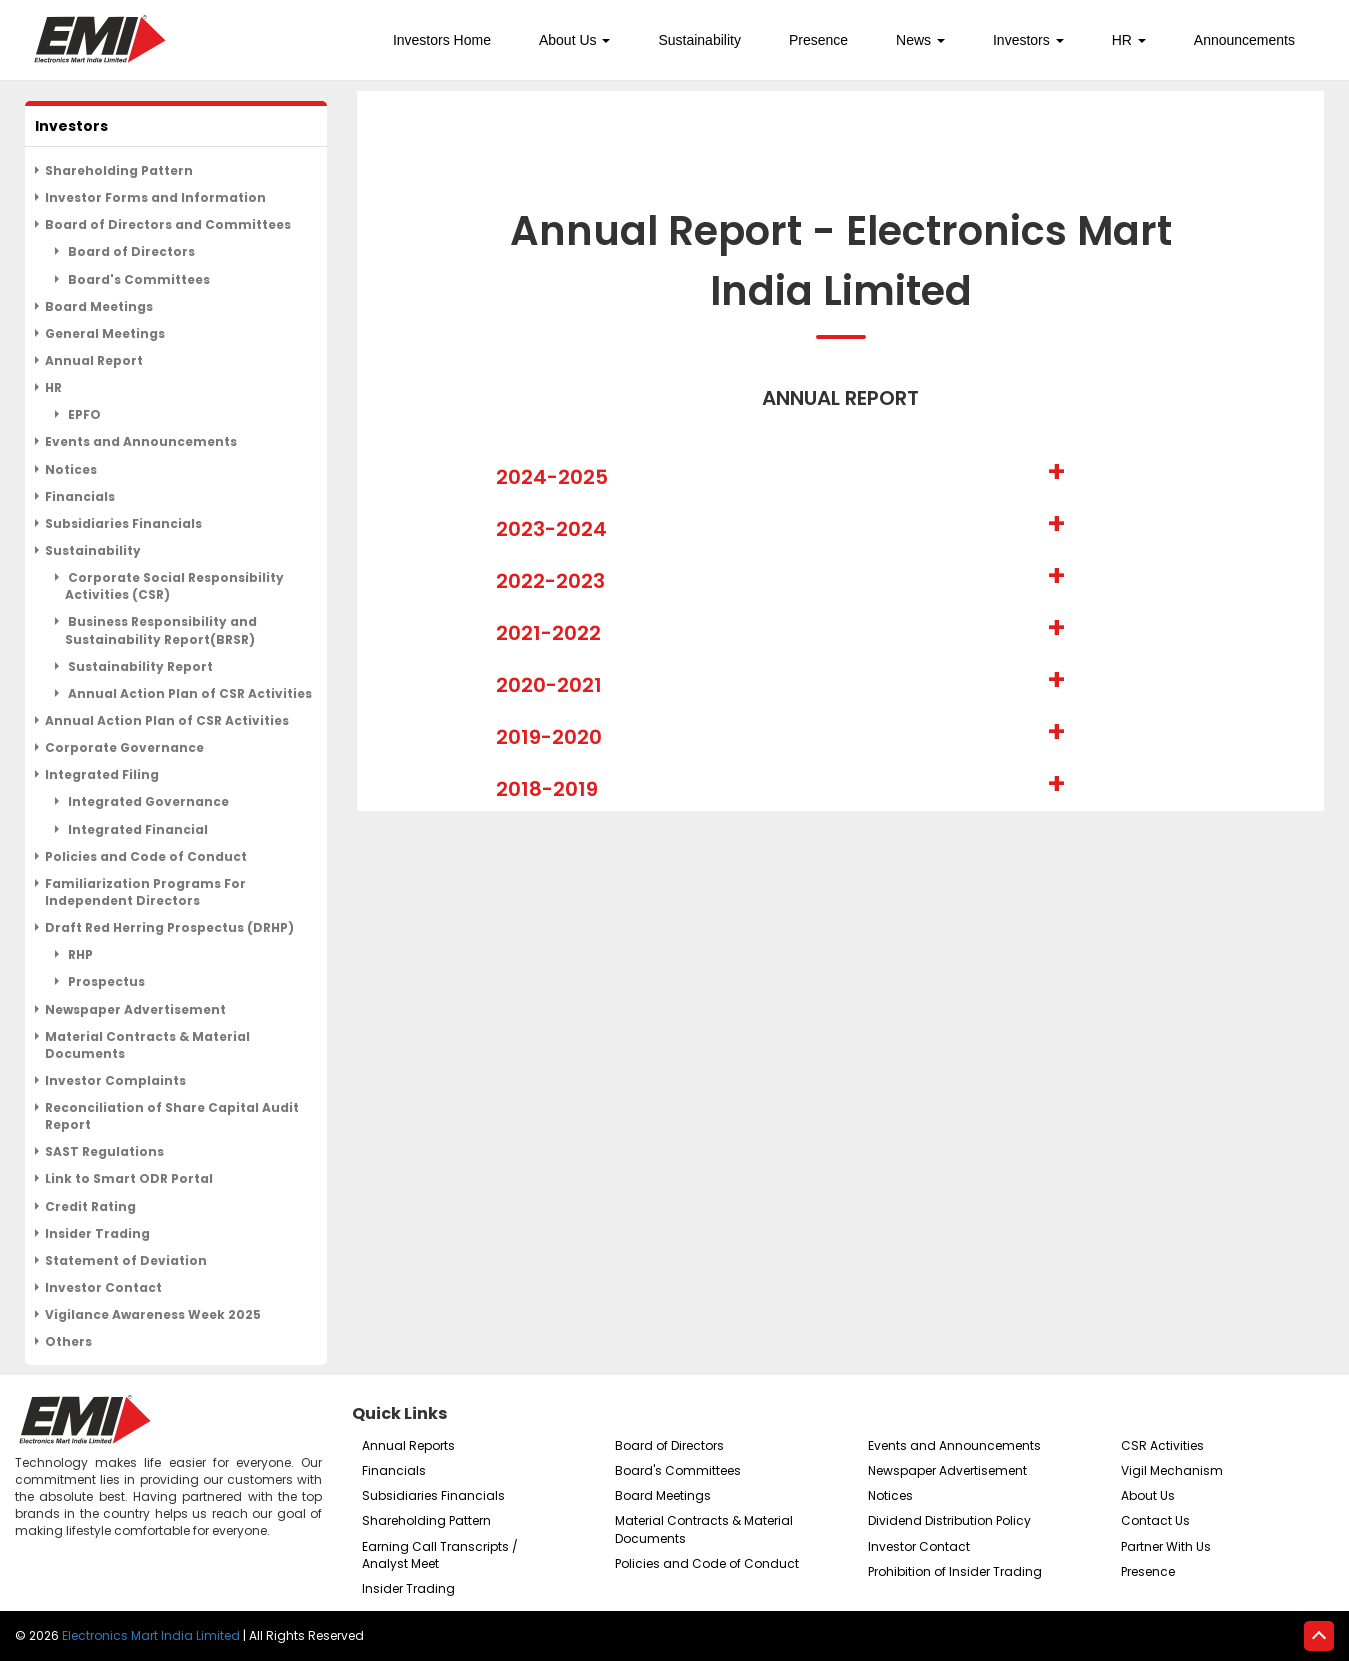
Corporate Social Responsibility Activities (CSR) (174, 586)
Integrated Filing (102, 774)
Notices (71, 469)
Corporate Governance (124, 747)
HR (1129, 40)
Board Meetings (99, 306)
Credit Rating (90, 1206)
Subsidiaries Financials (123, 523)
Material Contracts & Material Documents (147, 1045)
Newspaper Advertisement (135, 1009)
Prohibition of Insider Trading (955, 1571)
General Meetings (105, 333)
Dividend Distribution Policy (949, 1520)
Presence (818, 40)
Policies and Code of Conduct (146, 856)
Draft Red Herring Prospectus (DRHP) (169, 927)
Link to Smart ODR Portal (129, 1178)
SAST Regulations (104, 1151)
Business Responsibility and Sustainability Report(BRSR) (161, 630)
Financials (80, 496)
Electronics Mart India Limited (151, 1635)
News (920, 40)
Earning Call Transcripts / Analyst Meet (440, 1555)
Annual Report (94, 360)
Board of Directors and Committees (168, 224)
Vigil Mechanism (1172, 1470)
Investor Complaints (115, 1080)
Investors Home (442, 40)
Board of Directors (130, 251)
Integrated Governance (147, 801)
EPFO (83, 414)
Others (68, 1341)
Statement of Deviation (126, 1260)
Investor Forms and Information (155, 197)
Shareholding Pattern (119, 170)
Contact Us (1155, 1520)
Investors (1028, 40)
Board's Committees (137, 279)
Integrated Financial (136, 829)
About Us (574, 40)
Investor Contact (103, 1287)
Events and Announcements (141, 441)
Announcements (1244, 40)
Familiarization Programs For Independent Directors (145, 892)
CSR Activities (1162, 1445)
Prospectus (105, 981)
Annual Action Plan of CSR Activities (188, 693)
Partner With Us (1166, 1546)
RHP (79, 954)
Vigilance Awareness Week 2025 (153, 1314)
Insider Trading (97, 1233)
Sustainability (699, 40)
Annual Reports (408, 1445)
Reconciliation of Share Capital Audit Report (172, 1116)
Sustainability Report (139, 666)
